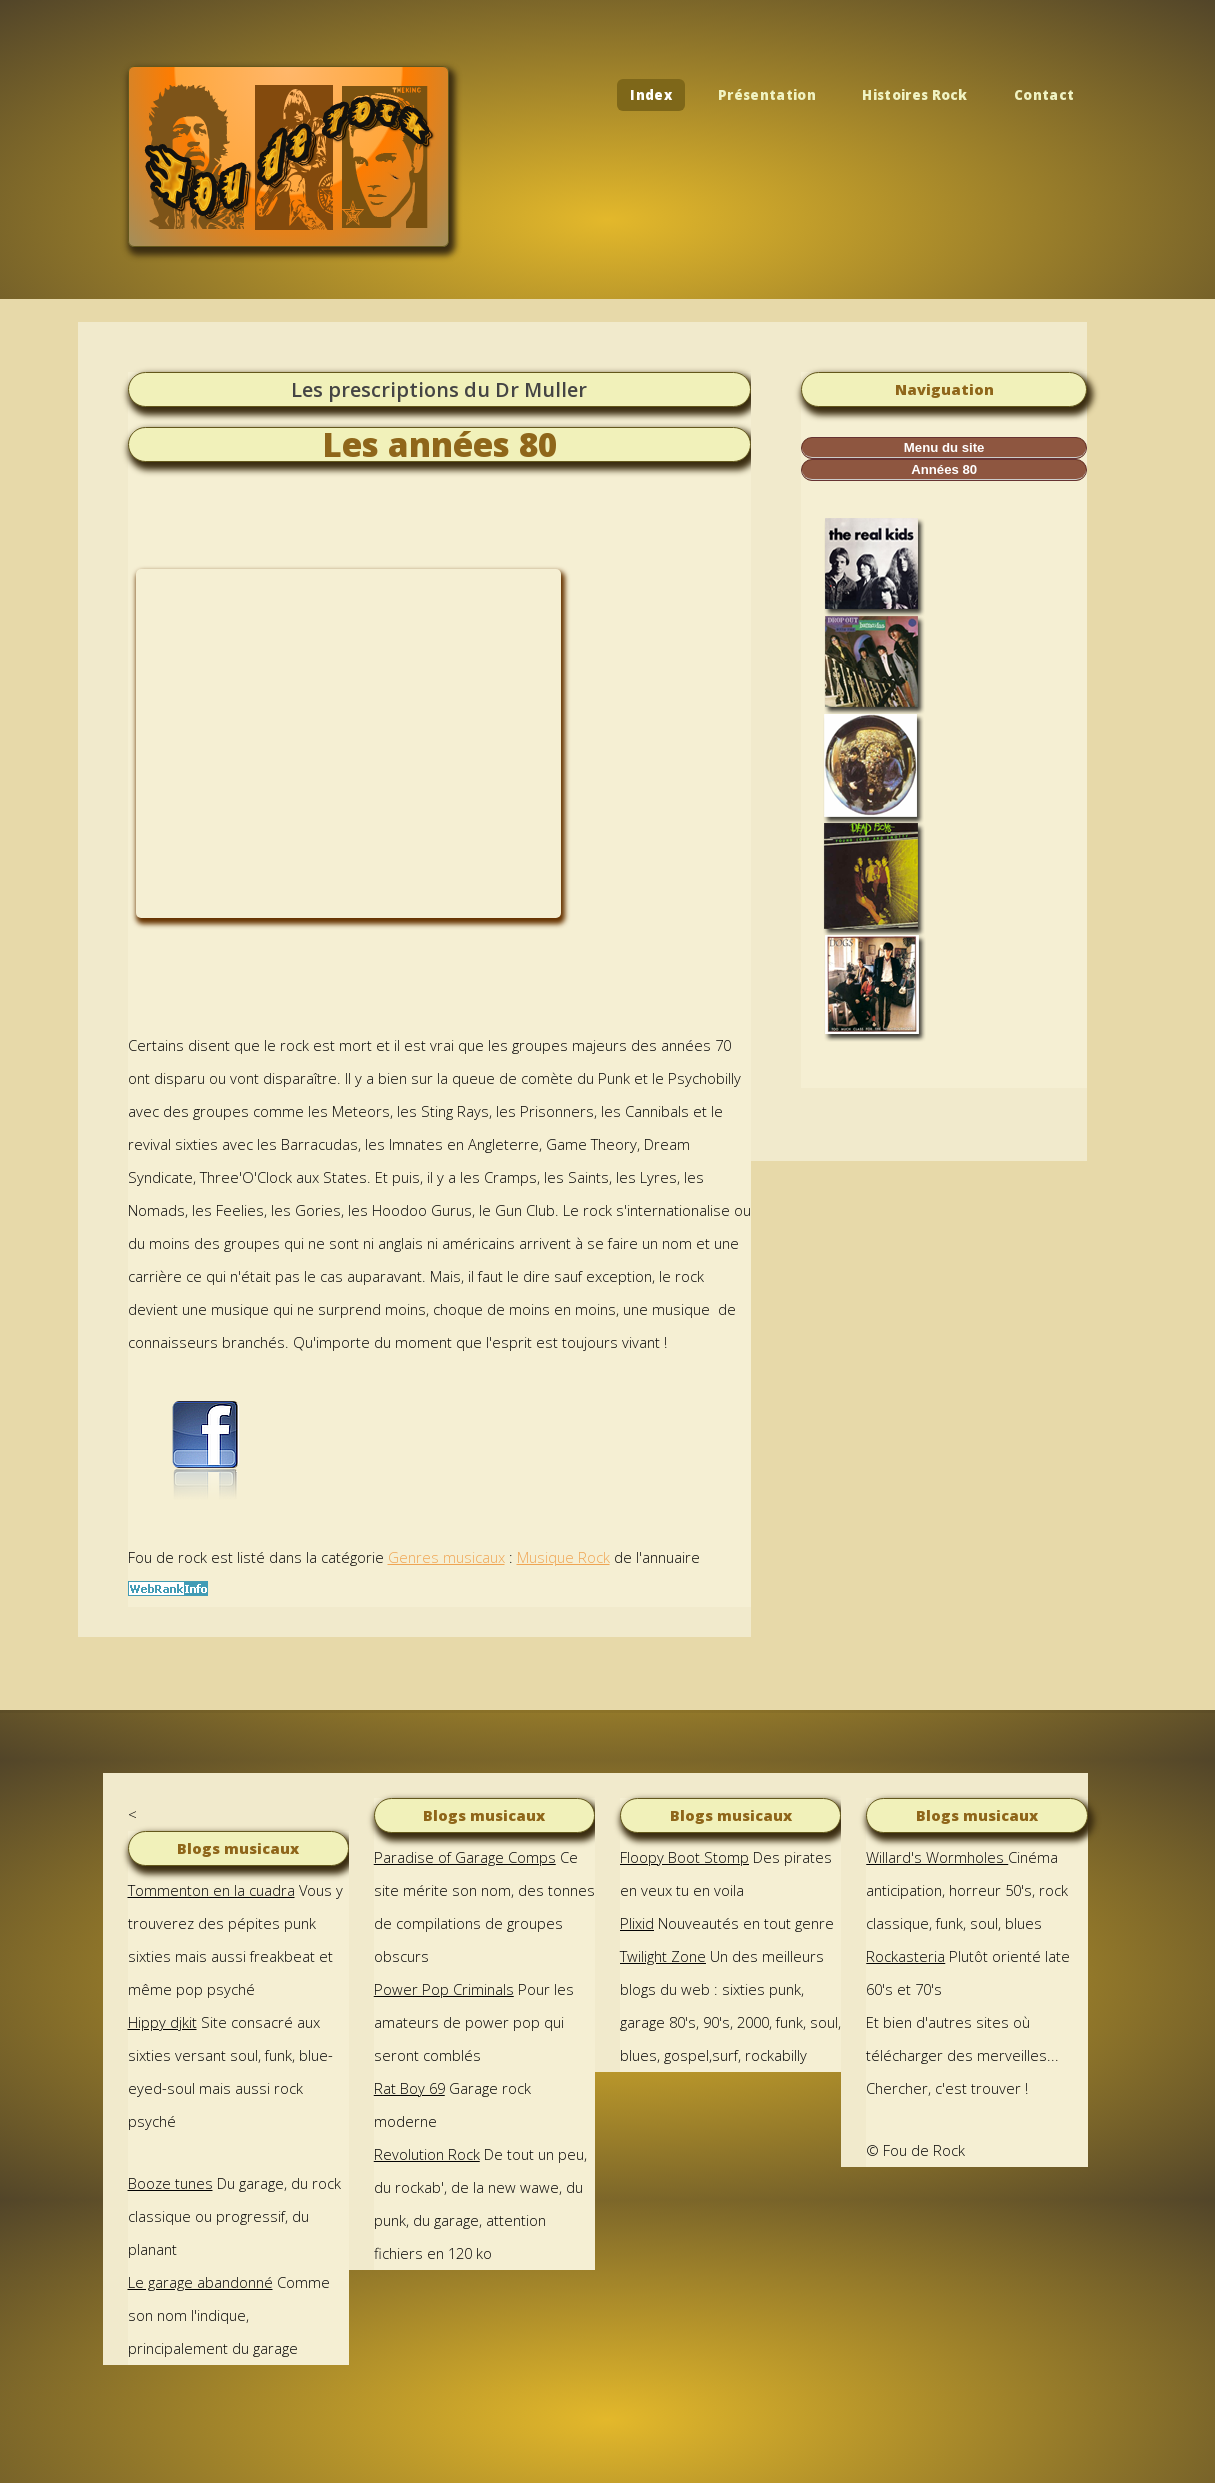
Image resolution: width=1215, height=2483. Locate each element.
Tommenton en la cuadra (211, 1890)
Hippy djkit (162, 2022)
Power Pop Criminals (444, 1989)
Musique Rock (563, 1557)
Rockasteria (905, 1956)
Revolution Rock (427, 2154)
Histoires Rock (915, 95)
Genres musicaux (446, 1557)
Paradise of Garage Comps (465, 1857)
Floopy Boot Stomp (684, 1857)
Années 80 (944, 469)
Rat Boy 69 (409, 2088)
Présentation (767, 95)
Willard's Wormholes (937, 1857)
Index (651, 95)
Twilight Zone (663, 1956)
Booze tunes (170, 2183)
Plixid (637, 1923)
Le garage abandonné (200, 2282)
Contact (1044, 95)
